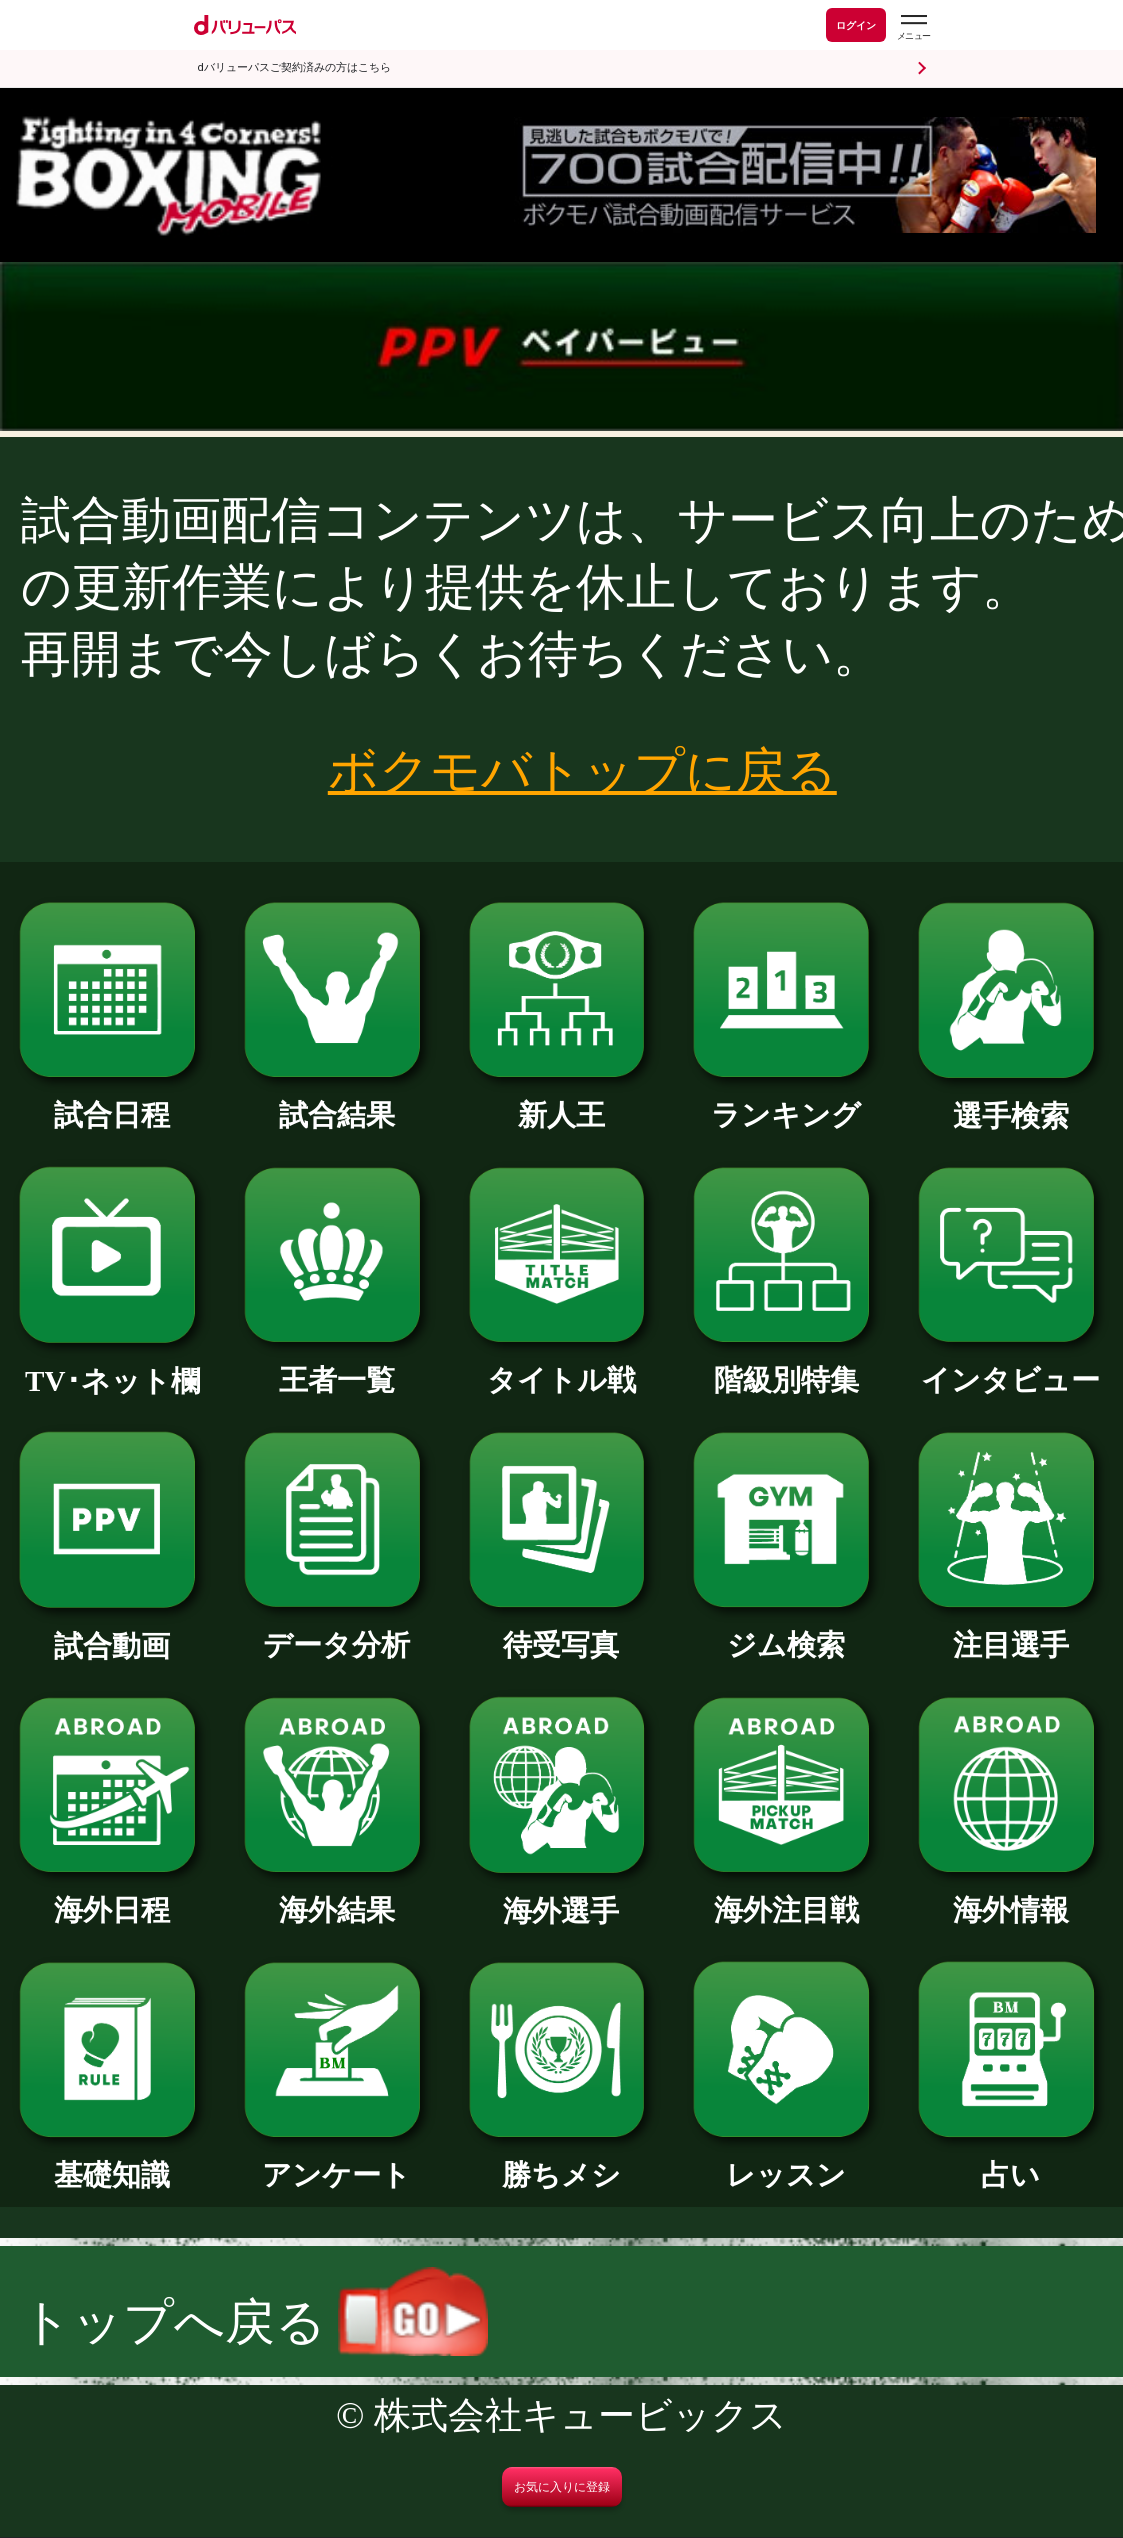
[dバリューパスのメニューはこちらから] (913, 27)
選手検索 (1011, 1101)
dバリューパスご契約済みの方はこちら (294, 67)
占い (1011, 2160)
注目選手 (1011, 1630)
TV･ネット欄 (112, 1366)
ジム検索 (786, 1630)
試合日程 (112, 1100)
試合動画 (112, 1631)
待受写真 (562, 1630)
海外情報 (1011, 1895)
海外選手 (562, 1896)
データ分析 (337, 1630)
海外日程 (112, 1895)
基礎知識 (112, 2160)
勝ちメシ (562, 2160)
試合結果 (337, 1100)
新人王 (562, 1100)
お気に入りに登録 (562, 2487)
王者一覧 (337, 1365)
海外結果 (337, 1895)
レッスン (786, 2160)
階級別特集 (786, 1365)
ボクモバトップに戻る (582, 771)
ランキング (786, 1100)
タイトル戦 (562, 1365)
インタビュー (1011, 1365)
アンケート (337, 2160)
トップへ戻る (254, 2322)
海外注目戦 (786, 1895)
